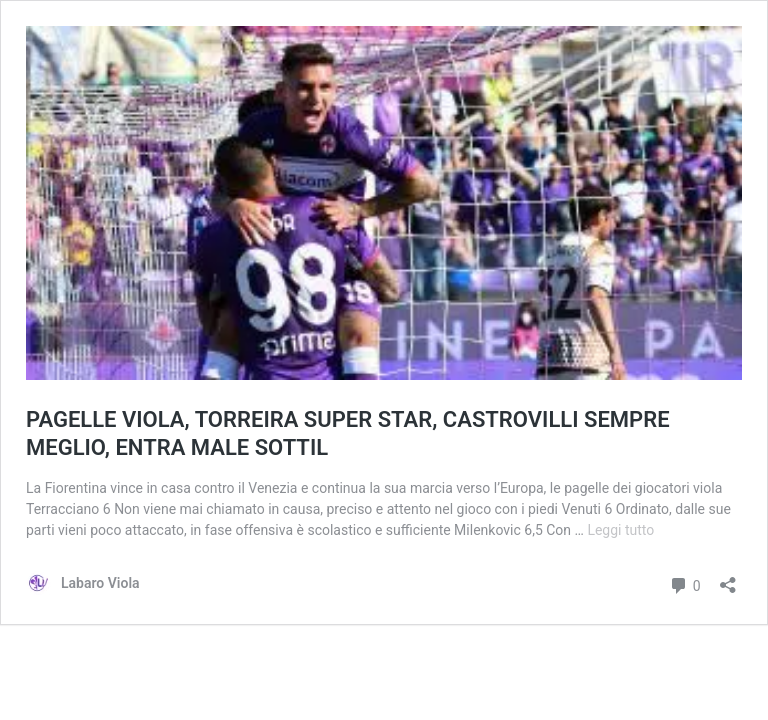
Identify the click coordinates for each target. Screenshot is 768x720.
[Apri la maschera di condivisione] (728, 578)
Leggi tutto (620, 530)
